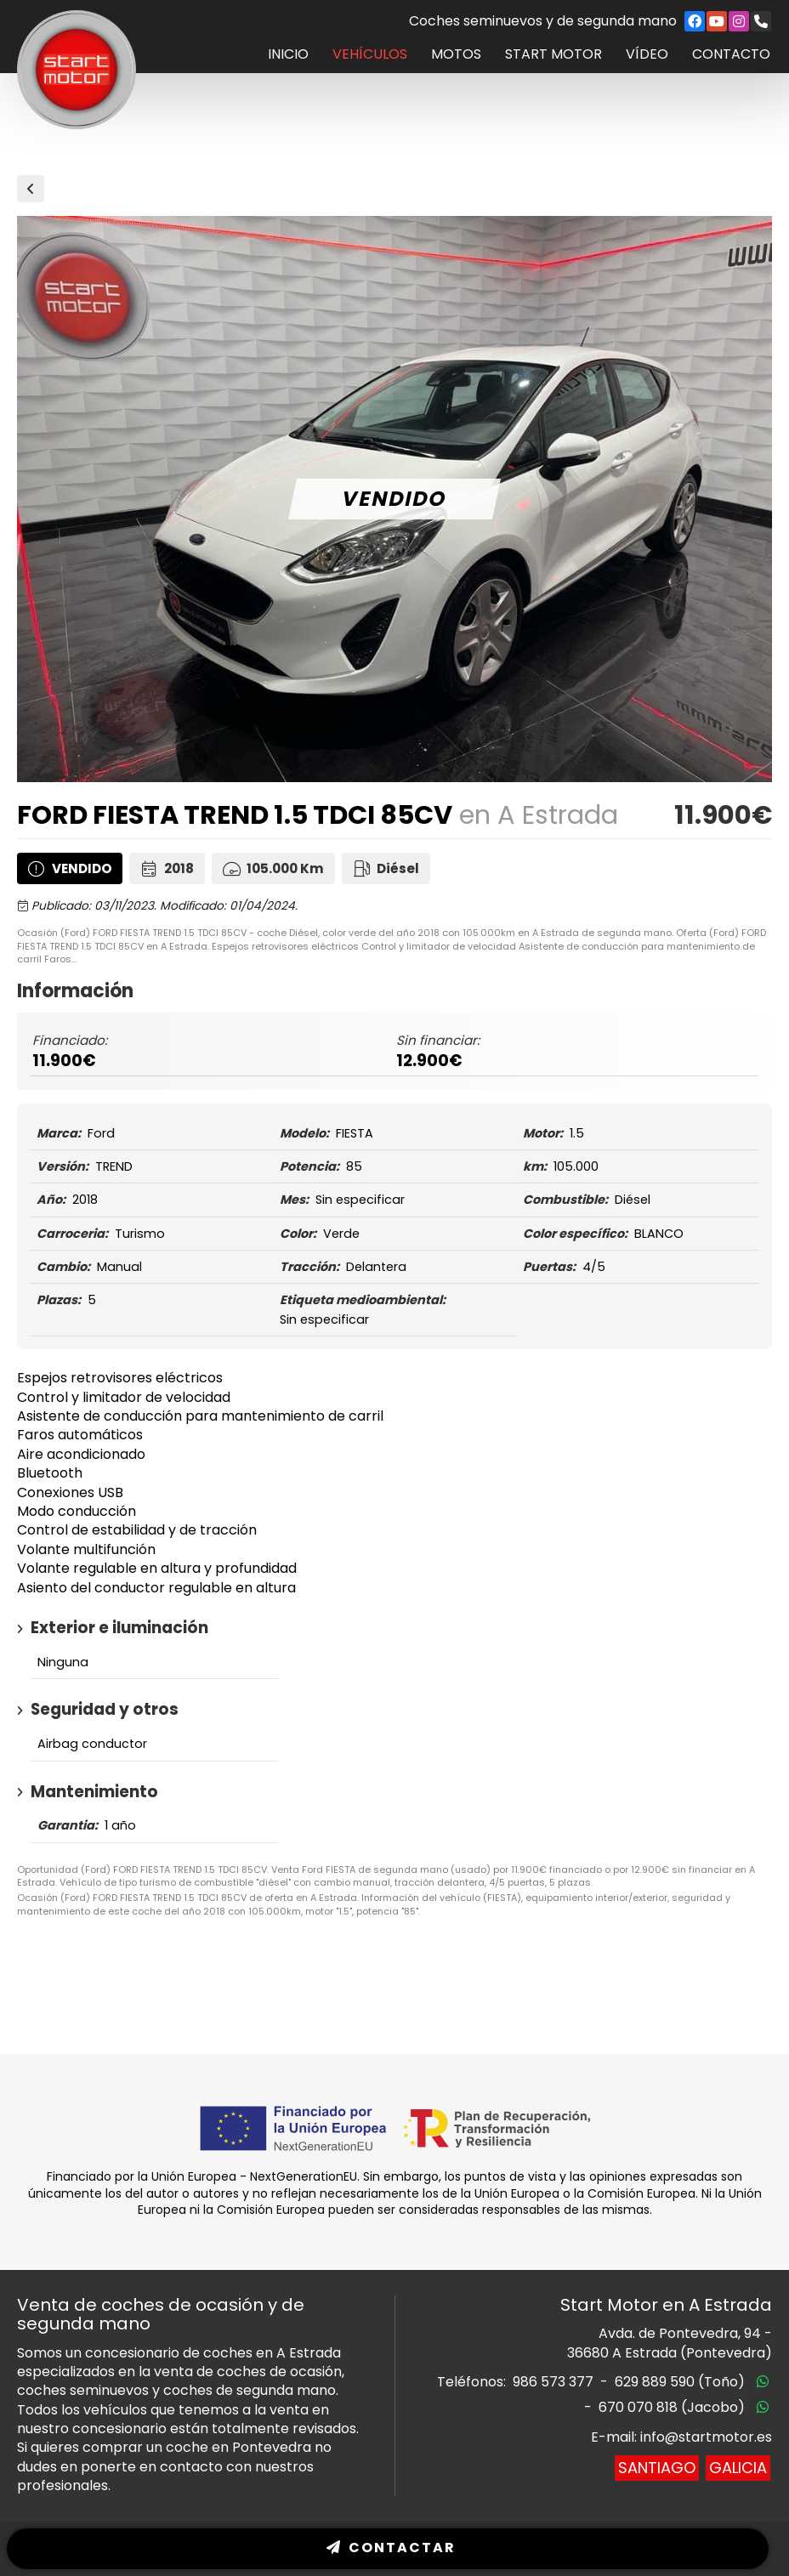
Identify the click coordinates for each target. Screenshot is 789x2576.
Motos (456, 54)
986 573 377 (553, 2382)
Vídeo (647, 54)
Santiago (656, 2467)
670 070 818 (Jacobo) (672, 2407)
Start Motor (553, 54)
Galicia (738, 2467)
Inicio (288, 54)
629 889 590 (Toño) (680, 2382)
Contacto (731, 54)
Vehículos (369, 54)
